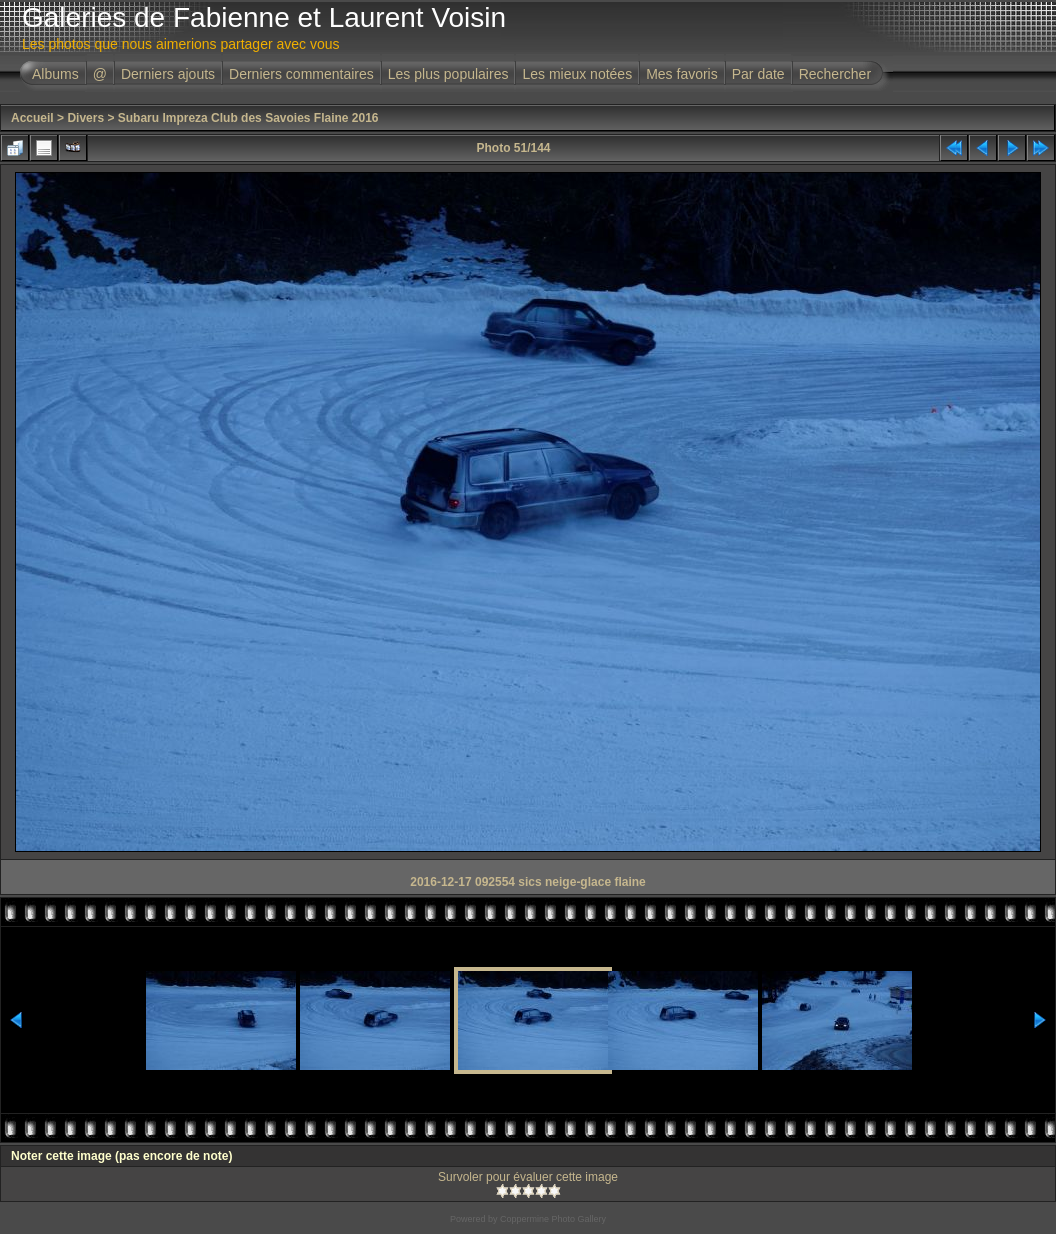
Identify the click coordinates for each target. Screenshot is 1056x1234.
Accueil (32, 118)
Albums (55, 74)
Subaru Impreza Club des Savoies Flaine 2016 (248, 118)
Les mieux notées (577, 74)
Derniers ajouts (168, 74)
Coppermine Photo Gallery (553, 1219)
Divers (85, 118)
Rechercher (835, 74)
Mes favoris (682, 74)
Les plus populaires (448, 74)
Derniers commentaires (301, 74)
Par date (758, 74)
